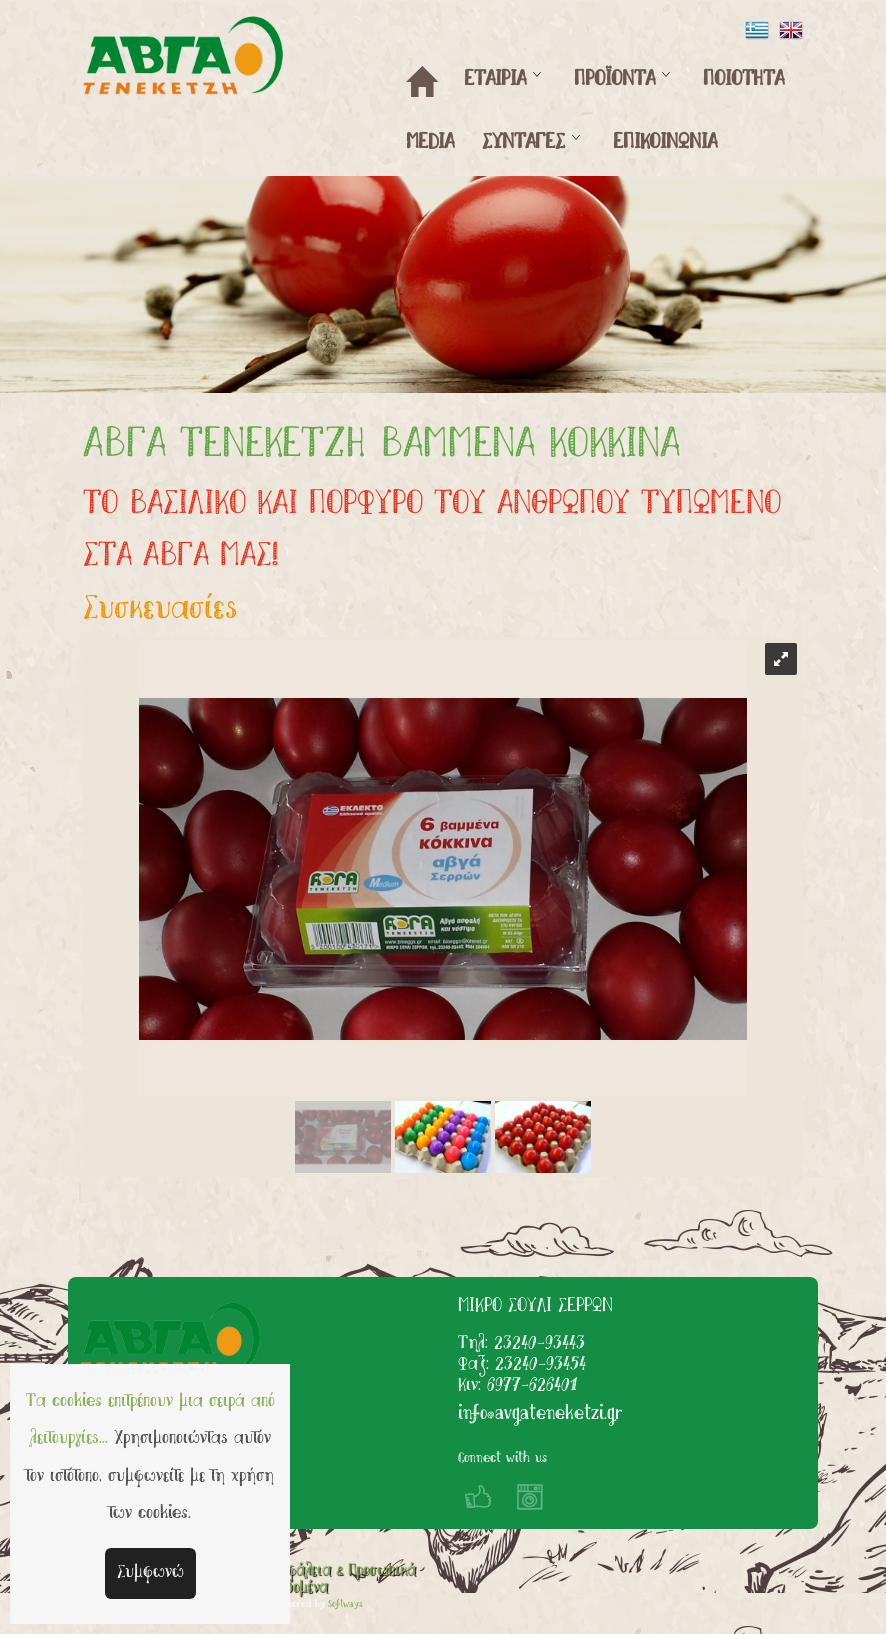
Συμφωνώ (150, 1573)
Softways (345, 1605)
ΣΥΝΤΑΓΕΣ (523, 143)
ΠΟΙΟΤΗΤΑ (743, 80)
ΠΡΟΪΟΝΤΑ (614, 80)
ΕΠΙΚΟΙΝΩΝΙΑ (665, 143)
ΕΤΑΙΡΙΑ (495, 80)
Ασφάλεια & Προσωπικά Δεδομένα (343, 1579)
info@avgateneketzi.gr (540, 1414)
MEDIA (430, 143)
